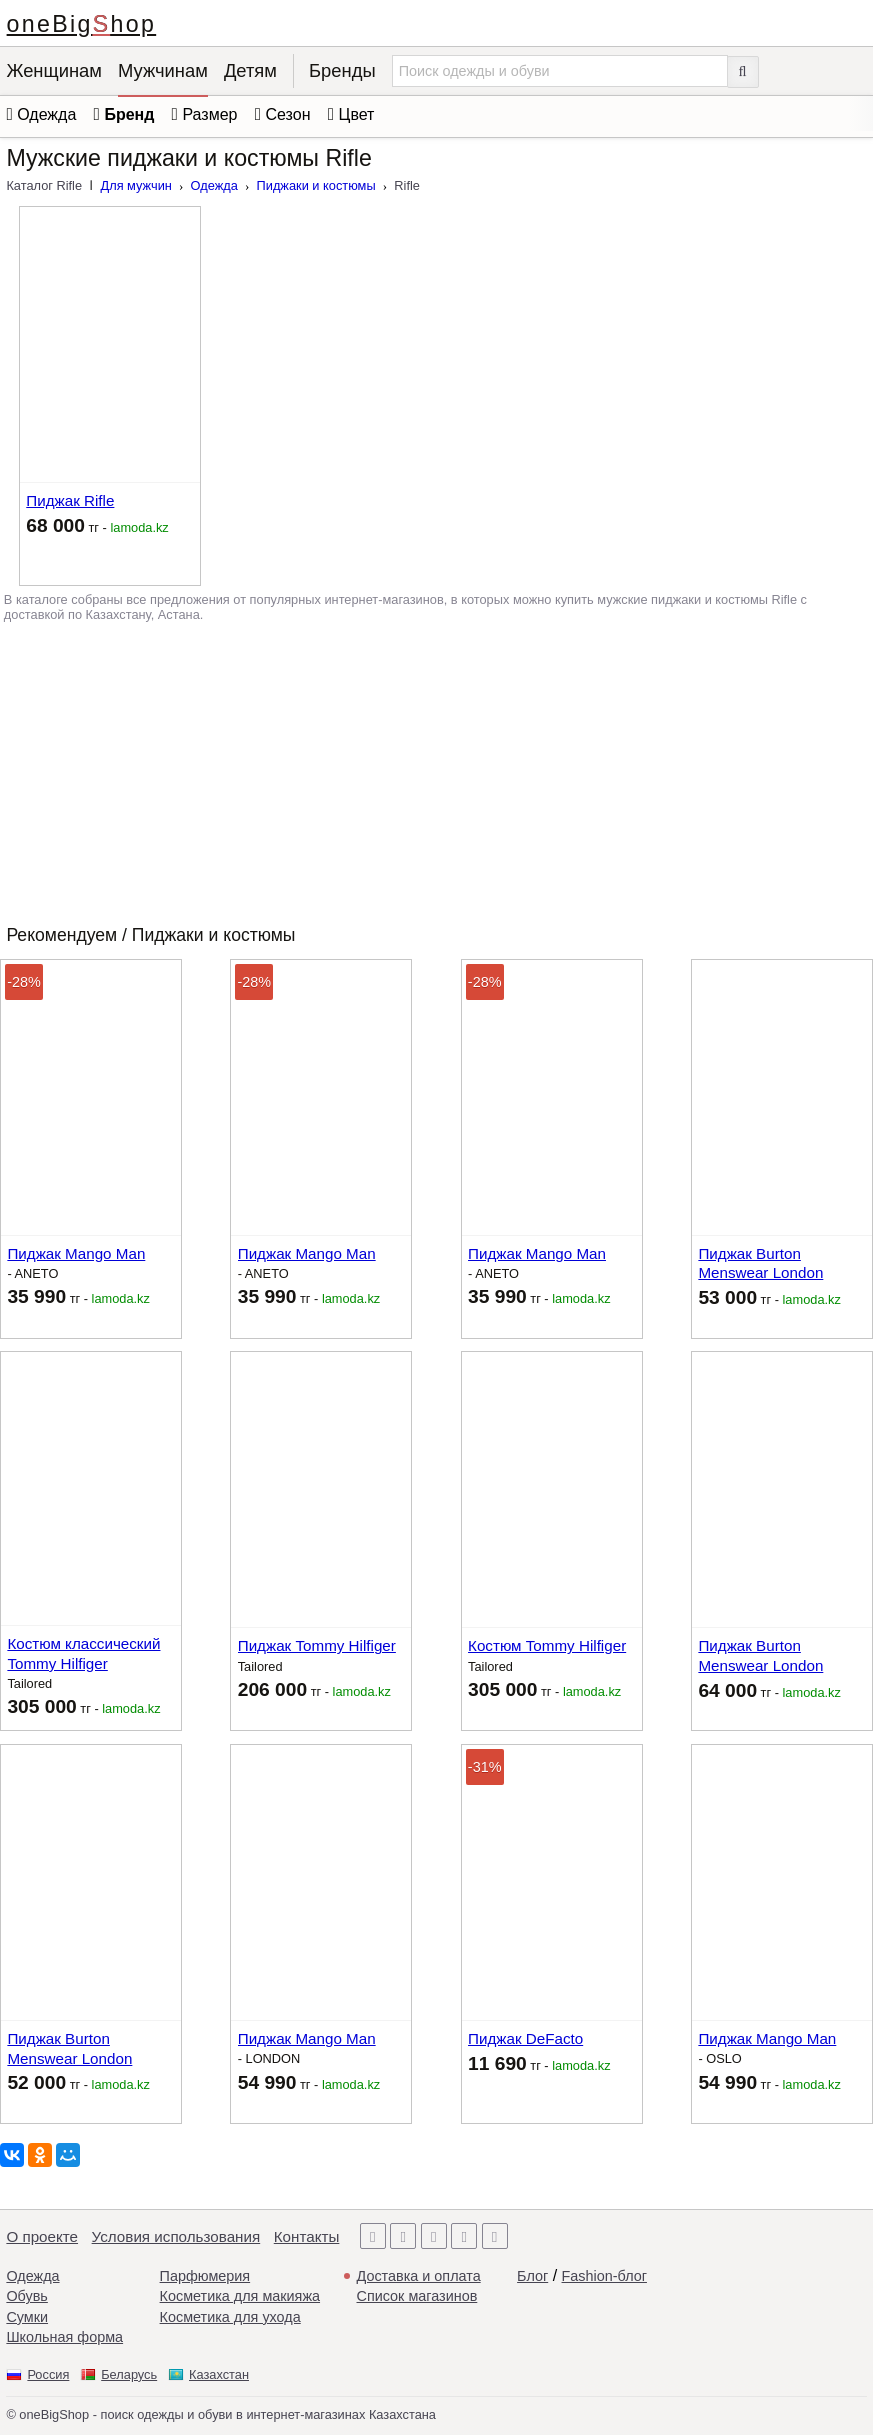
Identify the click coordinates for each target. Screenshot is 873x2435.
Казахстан (219, 2374)
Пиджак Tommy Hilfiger (317, 1645)
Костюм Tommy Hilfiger (547, 1645)
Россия (48, 2374)
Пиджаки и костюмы (316, 185)
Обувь (26, 2296)
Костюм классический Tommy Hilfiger (83, 1653)
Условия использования (176, 2236)
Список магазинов (417, 2296)
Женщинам (54, 70)
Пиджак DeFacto (525, 2038)
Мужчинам (163, 70)
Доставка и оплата (419, 2276)
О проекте (42, 2236)
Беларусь (129, 2374)
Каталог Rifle (44, 185)
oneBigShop (82, 24)
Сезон (288, 114)
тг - (97, 525)
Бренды (342, 70)
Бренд (129, 114)
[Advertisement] (436, 770)
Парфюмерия (205, 2276)
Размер (209, 114)
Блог (532, 2276)
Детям (250, 70)
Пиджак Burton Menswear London (760, 1263)
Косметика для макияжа (240, 2296)
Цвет (357, 114)
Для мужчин (136, 185)
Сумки (27, 2317)
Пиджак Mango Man (76, 1253)
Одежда (214, 185)
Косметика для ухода (230, 2317)
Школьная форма (64, 2337)
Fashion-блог (604, 2276)
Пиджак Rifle (70, 500)
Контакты (307, 2236)
